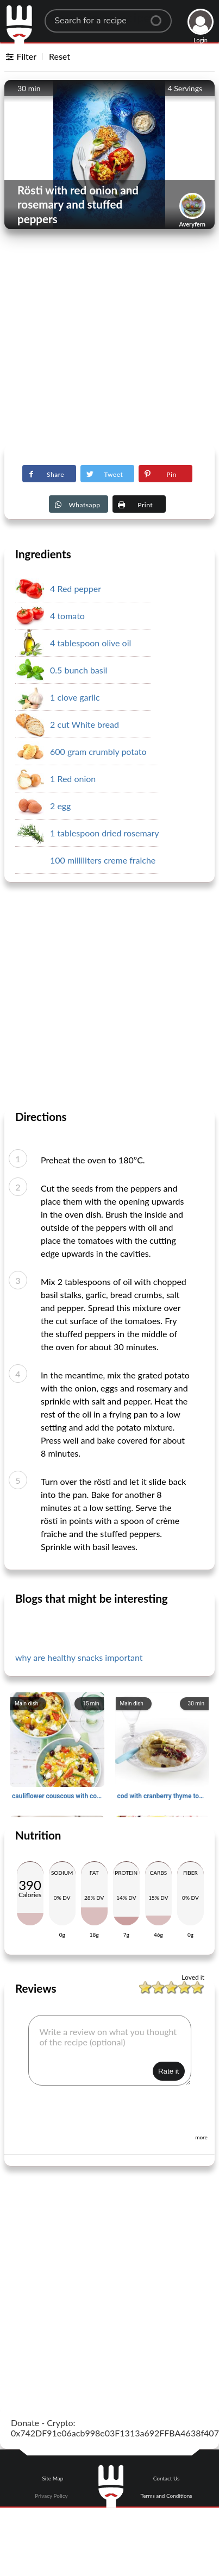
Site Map (52, 2478)
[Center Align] (160, 16)
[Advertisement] (102, 341)
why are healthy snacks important (78, 1657)
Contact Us (166, 2478)
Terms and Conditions (166, 2495)
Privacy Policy (51, 2495)
